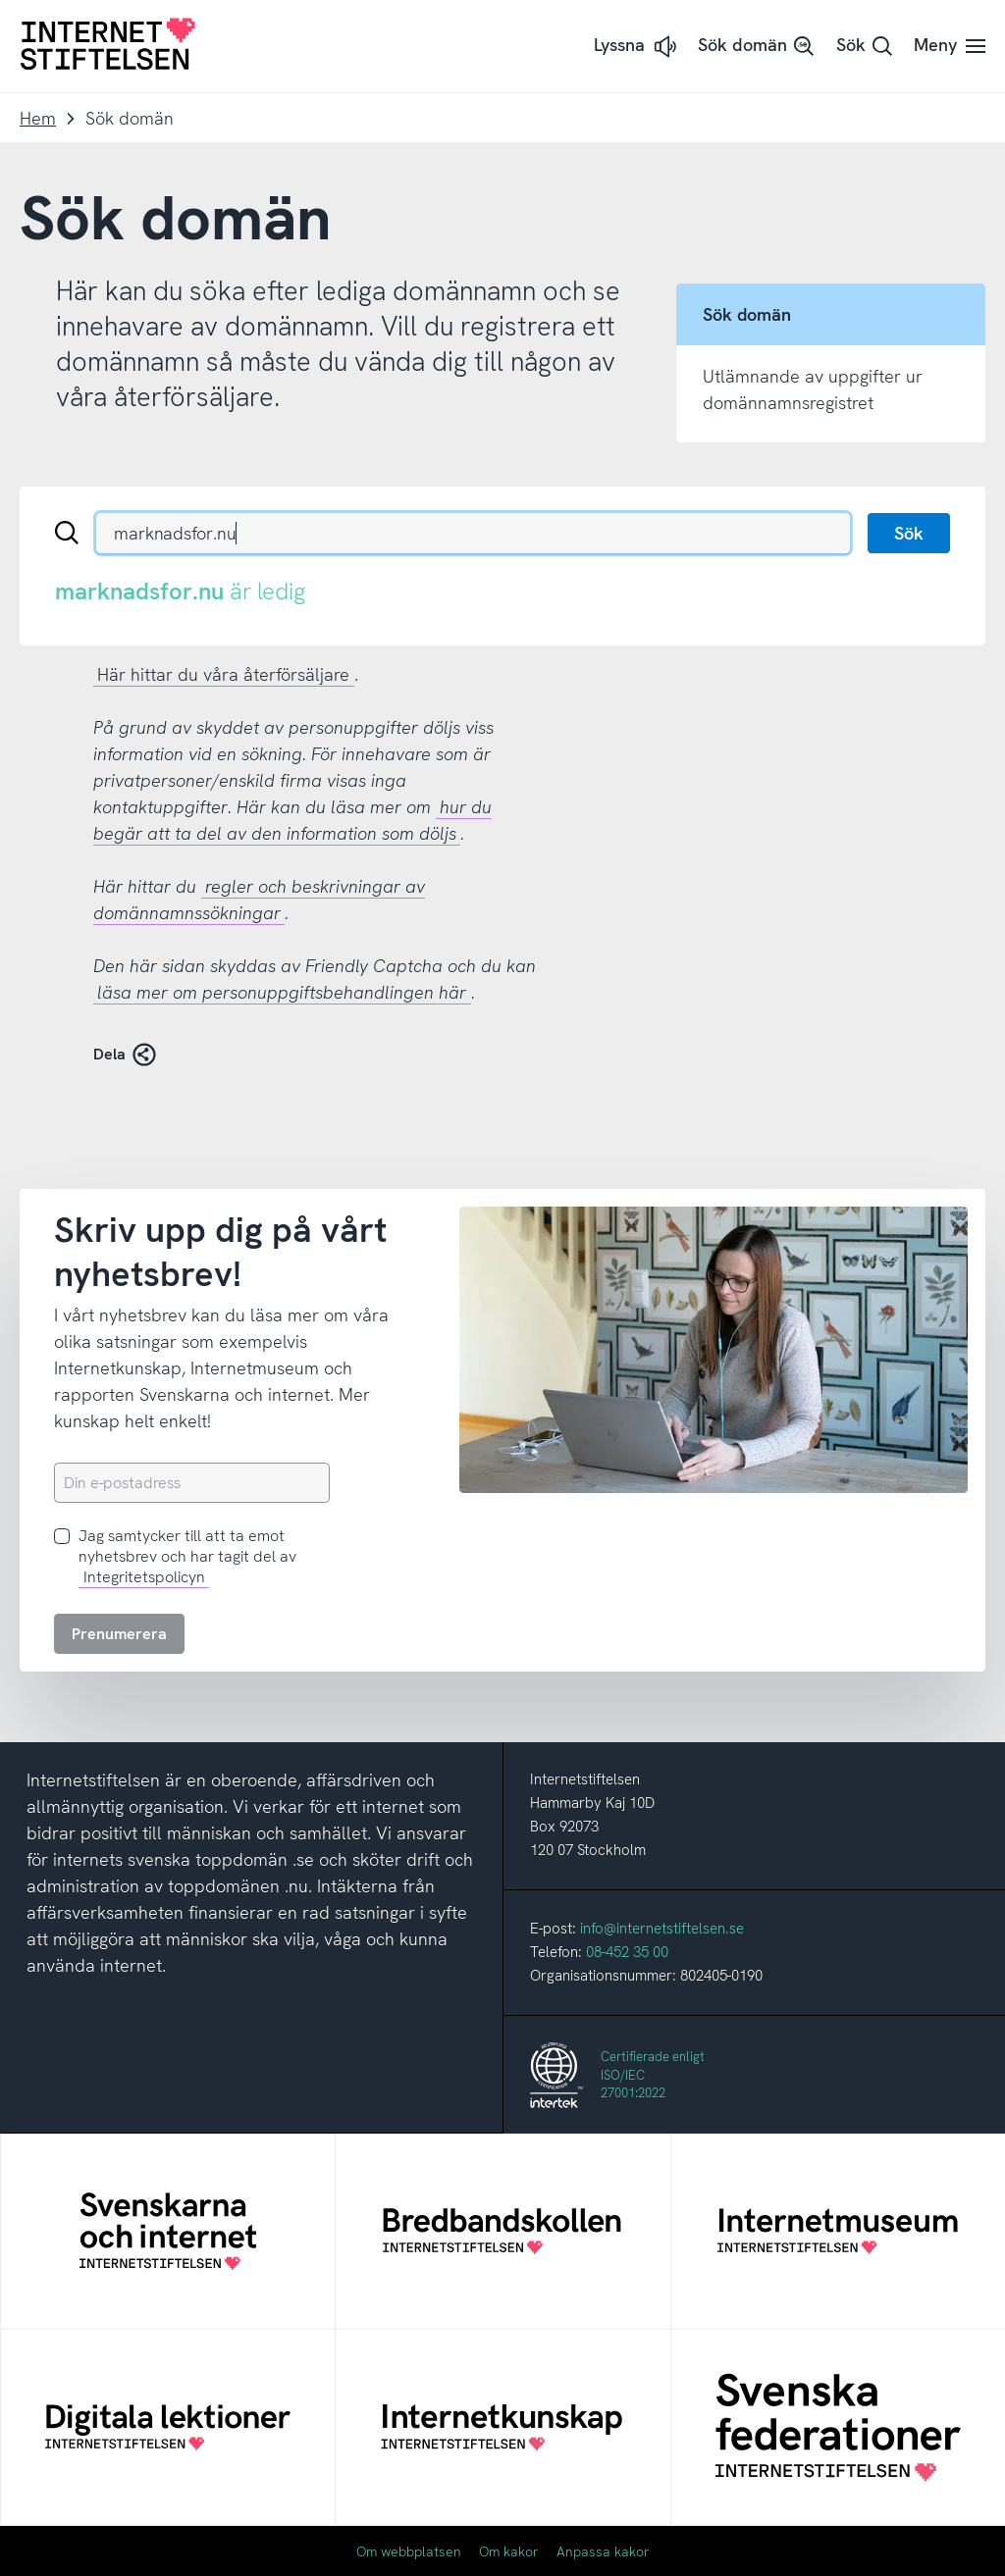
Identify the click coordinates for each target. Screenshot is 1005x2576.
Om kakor (509, 2551)
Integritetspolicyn (144, 1577)
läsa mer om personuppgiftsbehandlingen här (281, 992)
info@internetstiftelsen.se (662, 1928)
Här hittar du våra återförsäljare (223, 674)
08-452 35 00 (627, 1952)
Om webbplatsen (408, 2551)
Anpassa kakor (603, 2551)
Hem (38, 118)
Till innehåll (0, 0)
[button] (637, 46)
